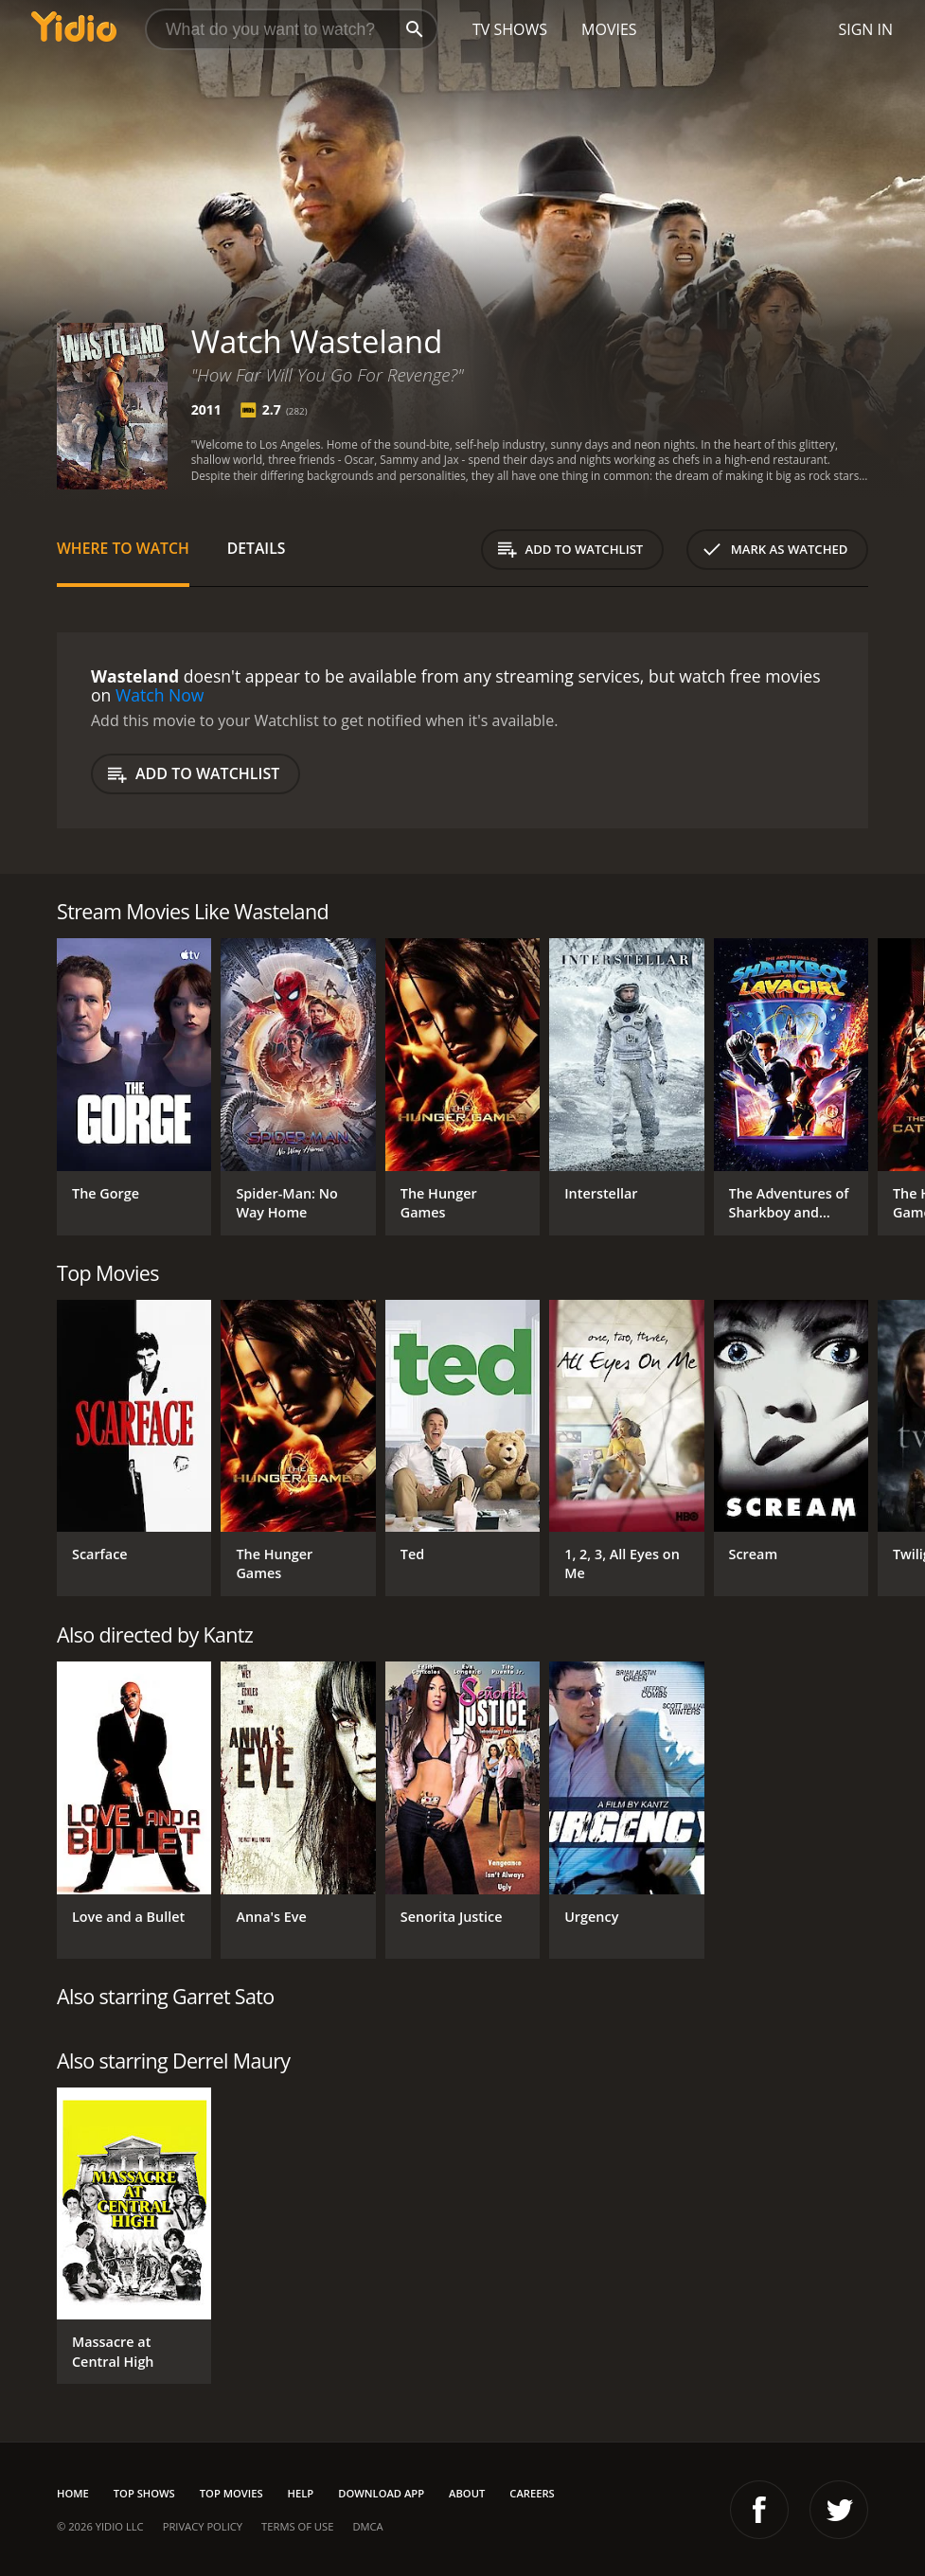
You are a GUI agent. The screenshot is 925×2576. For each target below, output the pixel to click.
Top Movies (231, 2493)
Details (256, 548)
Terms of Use (297, 2526)
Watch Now (160, 695)
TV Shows (509, 29)
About (467, 2493)
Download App (381, 2493)
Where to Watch (123, 548)
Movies (609, 29)
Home (73, 2493)
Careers (531, 2493)
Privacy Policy (202, 2526)
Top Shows (144, 2493)
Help (301, 2493)
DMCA (367, 2526)
